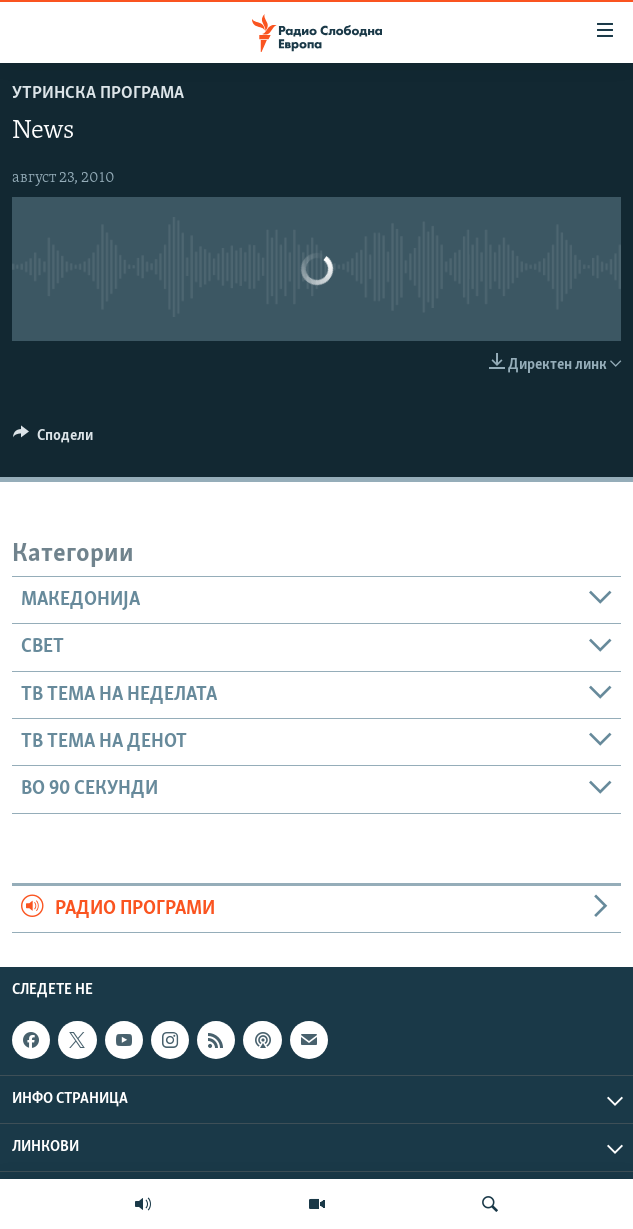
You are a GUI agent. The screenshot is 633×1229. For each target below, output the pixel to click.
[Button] (53, 440)
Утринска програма (98, 93)
